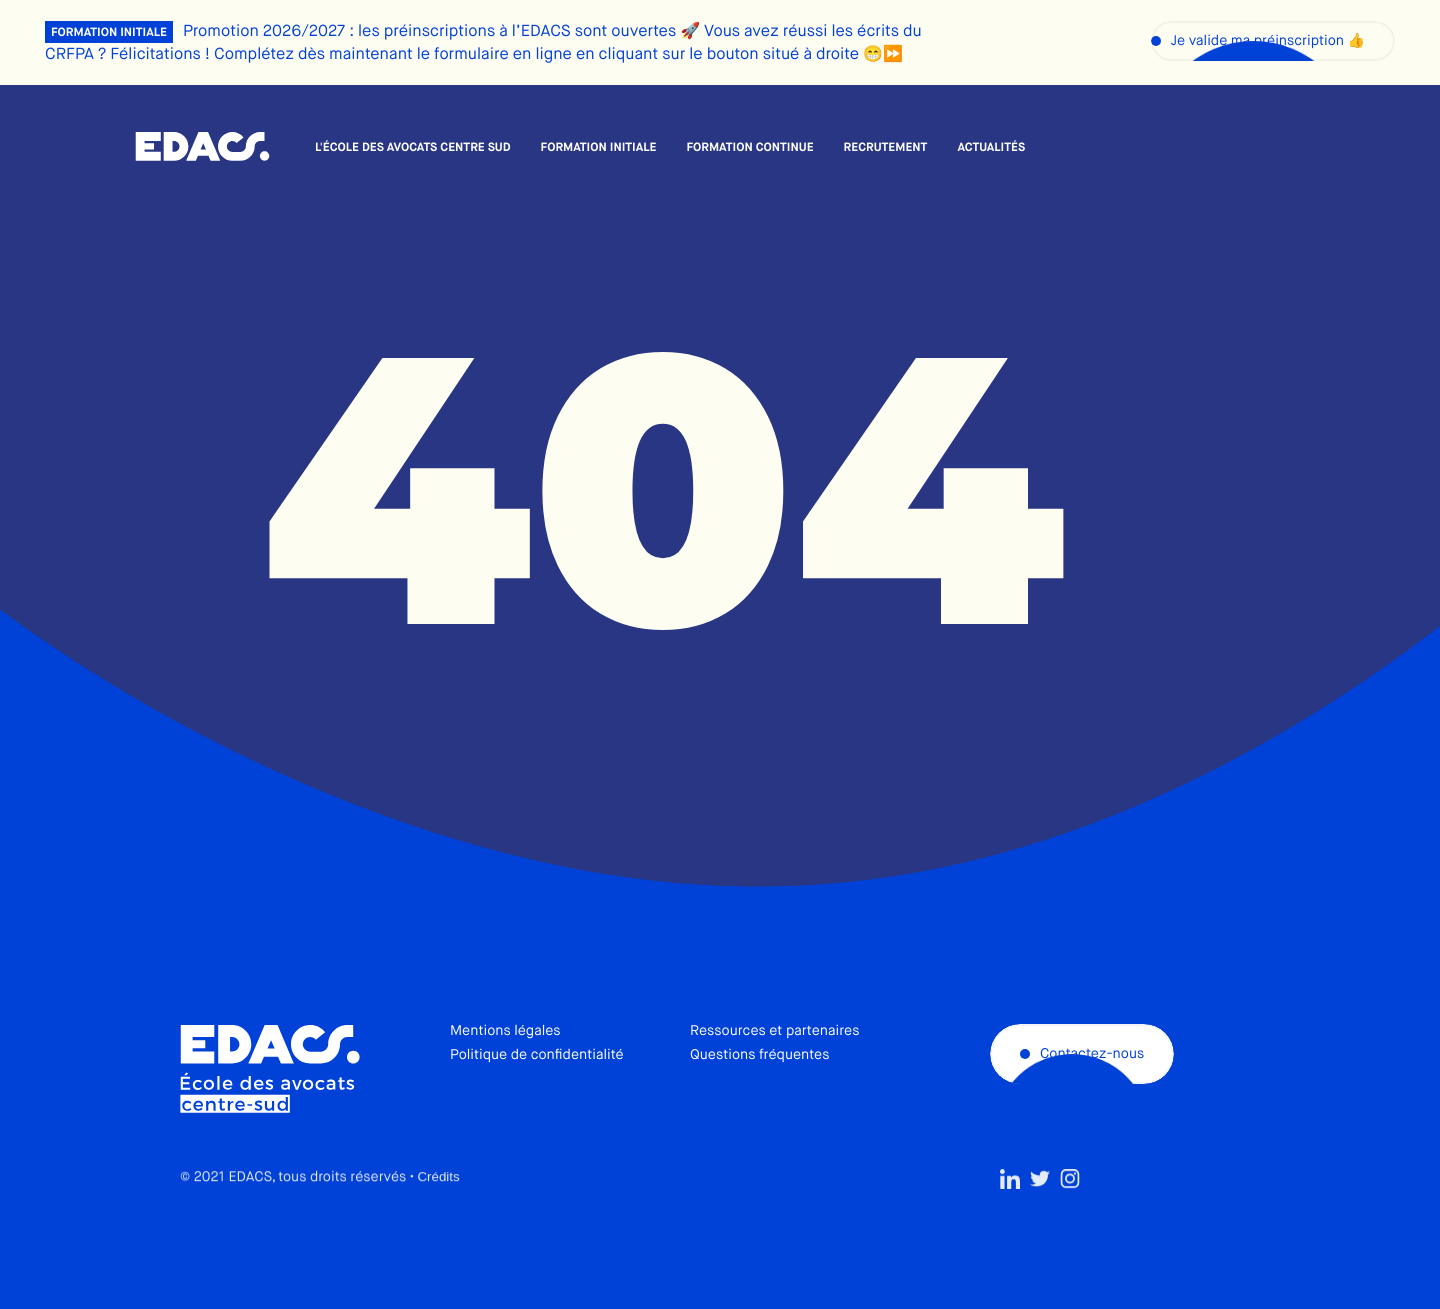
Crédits (438, 1219)
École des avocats (202, 147)
